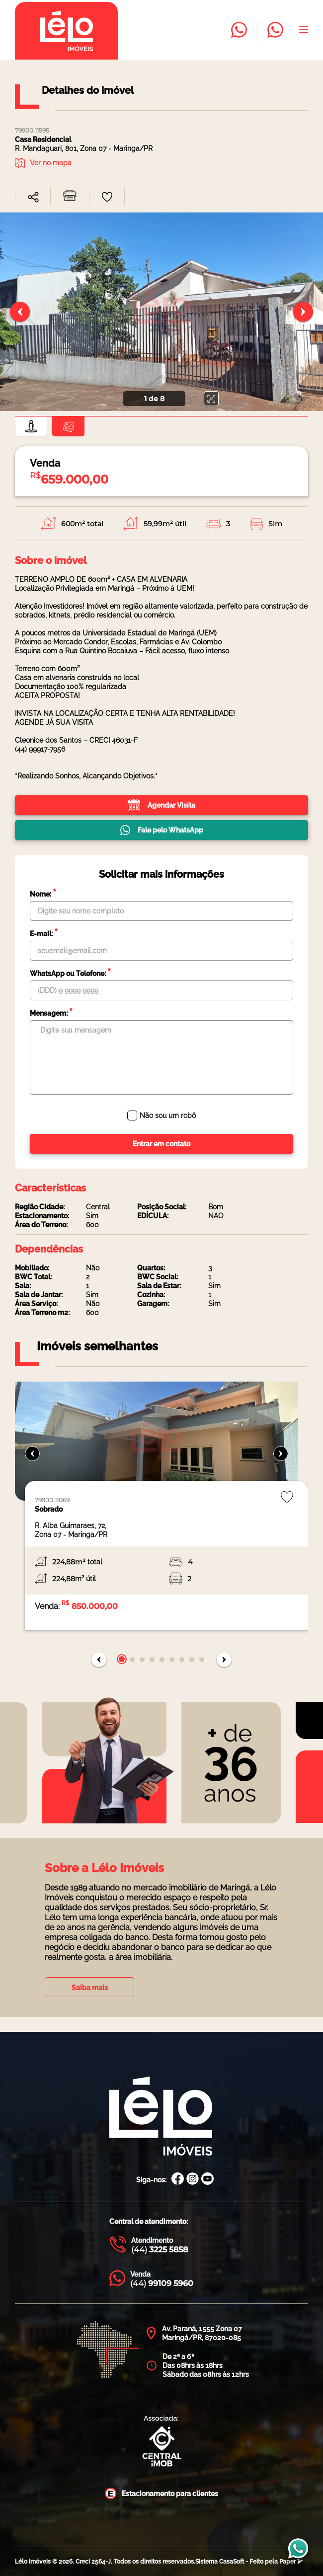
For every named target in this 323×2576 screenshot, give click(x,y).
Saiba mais (90, 1988)
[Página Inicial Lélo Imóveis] (160, 2117)
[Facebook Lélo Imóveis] (177, 2179)
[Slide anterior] (20, 312)
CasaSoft (231, 2561)
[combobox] (33, 195)
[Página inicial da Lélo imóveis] (66, 31)
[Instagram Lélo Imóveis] (192, 2179)
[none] (161, 311)
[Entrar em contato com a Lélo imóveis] (239, 31)
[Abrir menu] (303, 30)
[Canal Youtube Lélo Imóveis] (207, 2179)
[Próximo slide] (303, 312)
